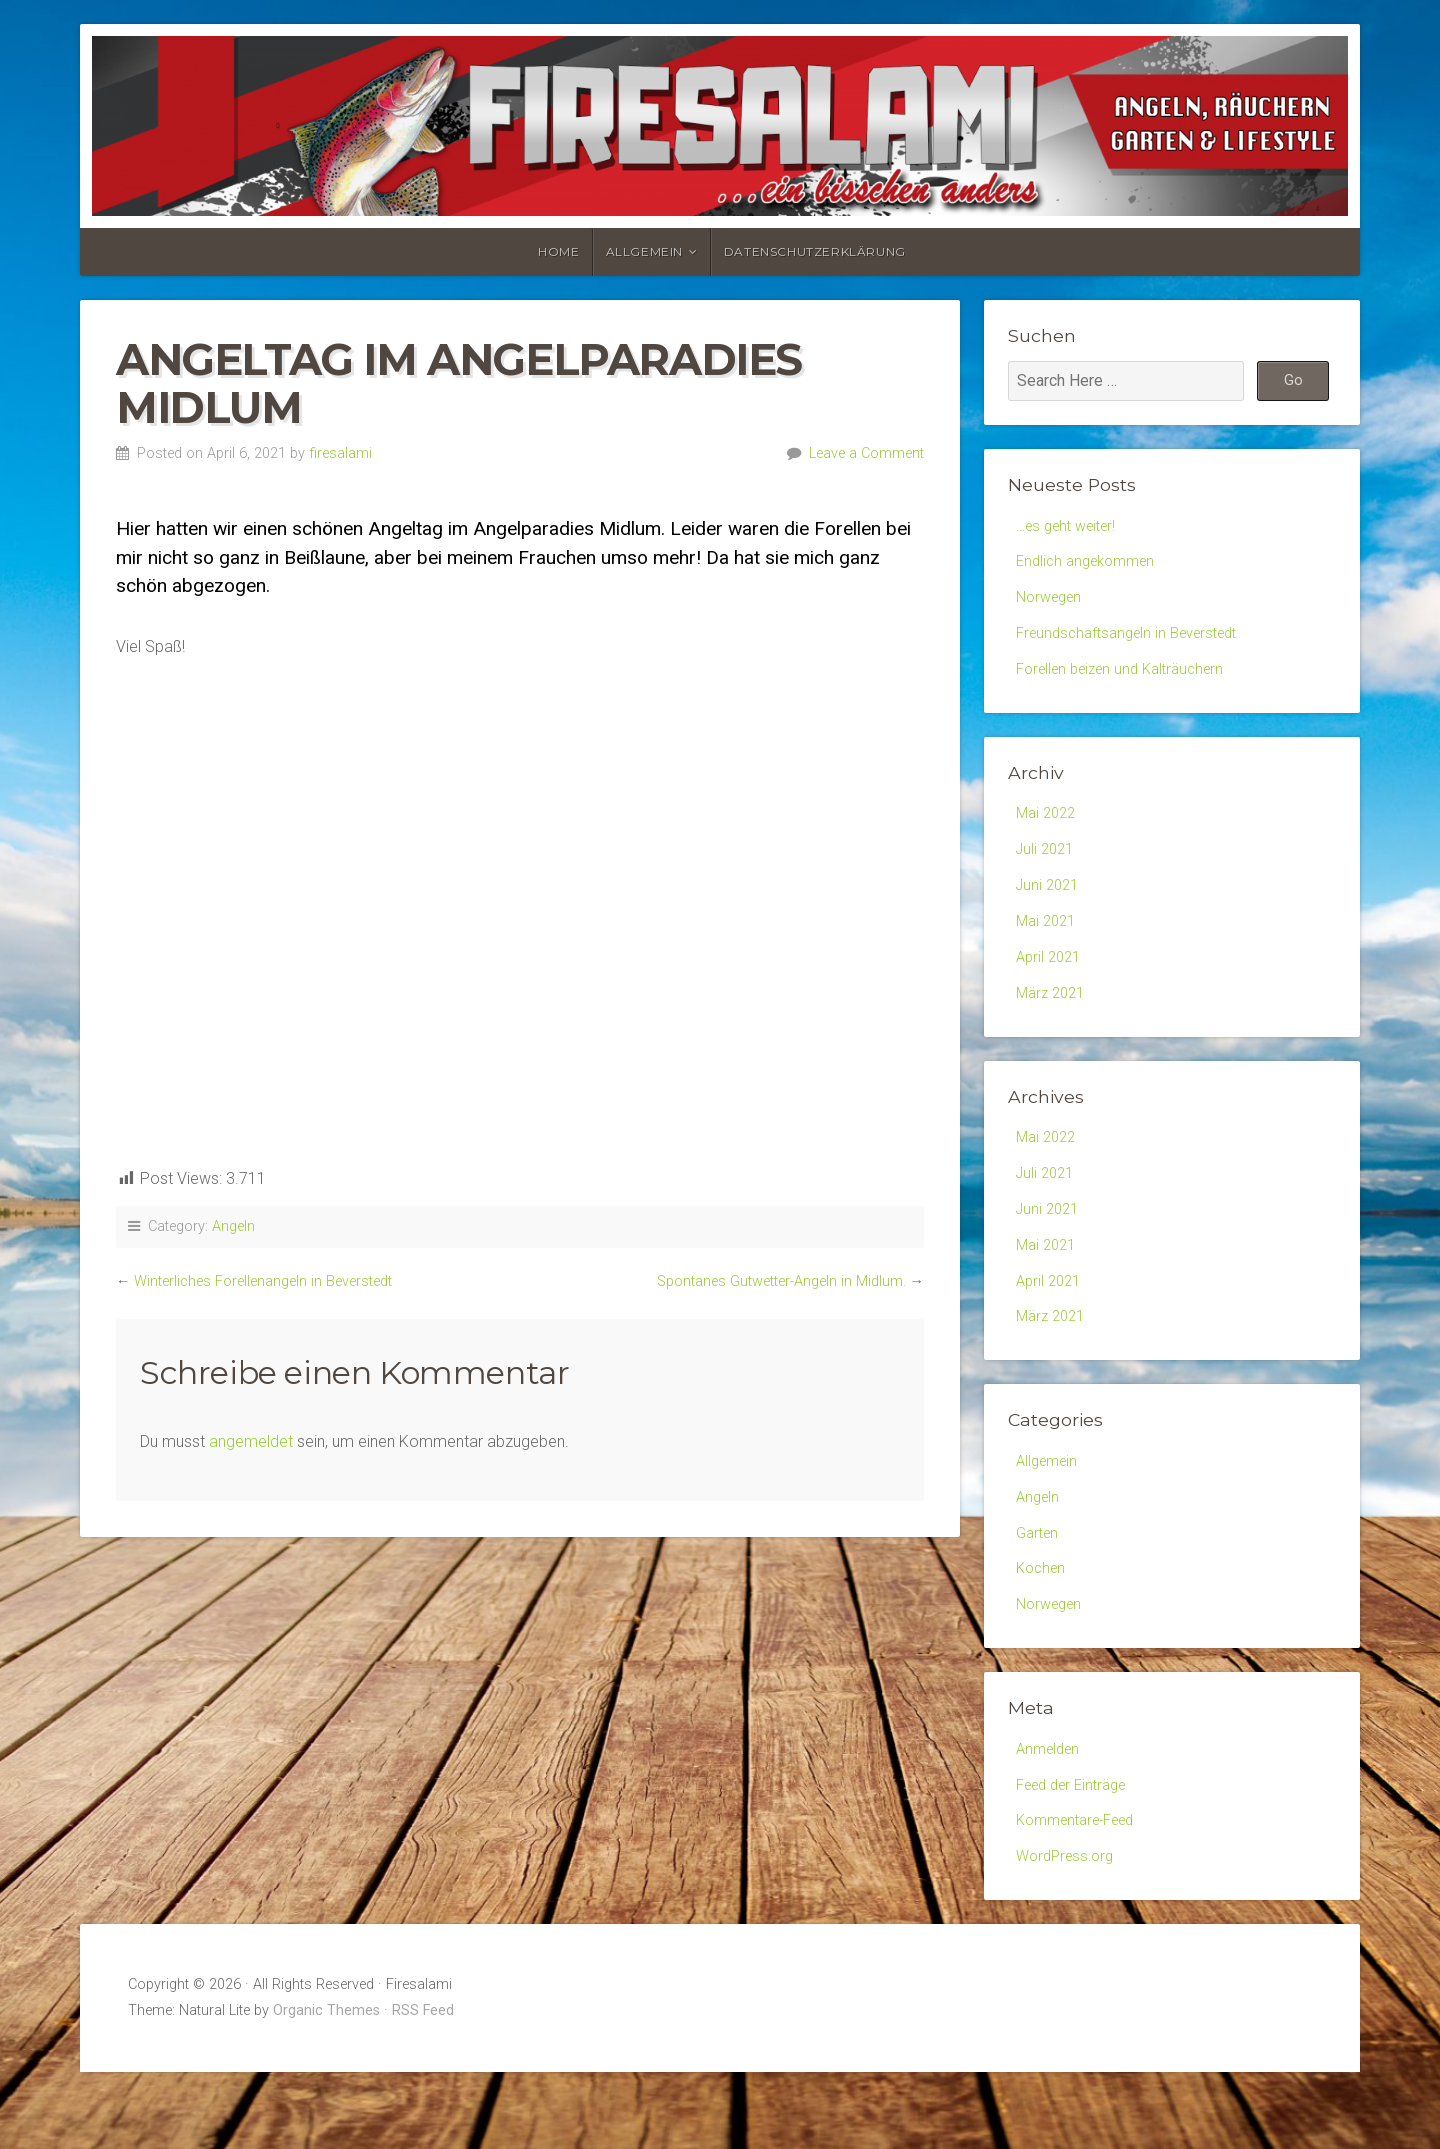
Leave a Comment (866, 453)
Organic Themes (326, 2087)
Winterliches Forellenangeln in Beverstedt (263, 1281)
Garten (1039, 1590)
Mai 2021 (1048, 946)
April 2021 (1051, 984)
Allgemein (644, 251)
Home (558, 251)
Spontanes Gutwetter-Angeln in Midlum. (781, 1281)
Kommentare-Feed (1083, 1892)
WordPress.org (1069, 1931)
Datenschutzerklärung (815, 251)
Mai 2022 (1048, 829)
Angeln (233, 1226)
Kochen (1043, 1628)
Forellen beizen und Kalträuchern (1129, 682)
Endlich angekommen (1091, 565)
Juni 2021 (1050, 907)
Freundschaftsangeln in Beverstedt (1137, 643)
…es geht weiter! (1072, 527)
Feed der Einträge (1078, 1853)
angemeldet (251, 1441)
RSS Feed (423, 2087)
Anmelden (1051, 1815)
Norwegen (1052, 604)
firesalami (340, 453)
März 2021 (1053, 1023)
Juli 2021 (1047, 868)
